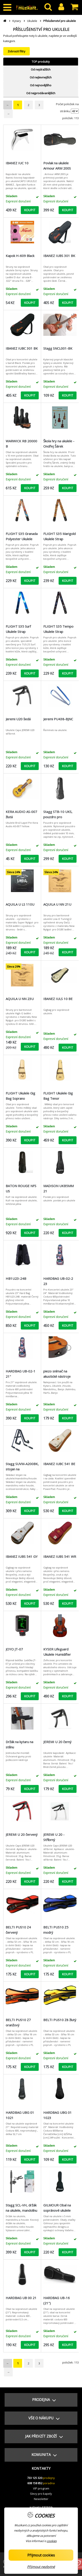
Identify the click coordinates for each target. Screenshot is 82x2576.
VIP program (41, 2488)
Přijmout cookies (41, 2555)
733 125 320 (34, 2478)
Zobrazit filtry (16, 51)
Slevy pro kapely (41, 2494)
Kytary (16, 21)
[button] (41, 2399)
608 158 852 (34, 2483)
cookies (52, 2541)
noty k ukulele (38, 36)
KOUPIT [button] (29, 210)
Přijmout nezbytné (41, 2566)
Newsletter (41, 2499)
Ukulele (32, 21)
